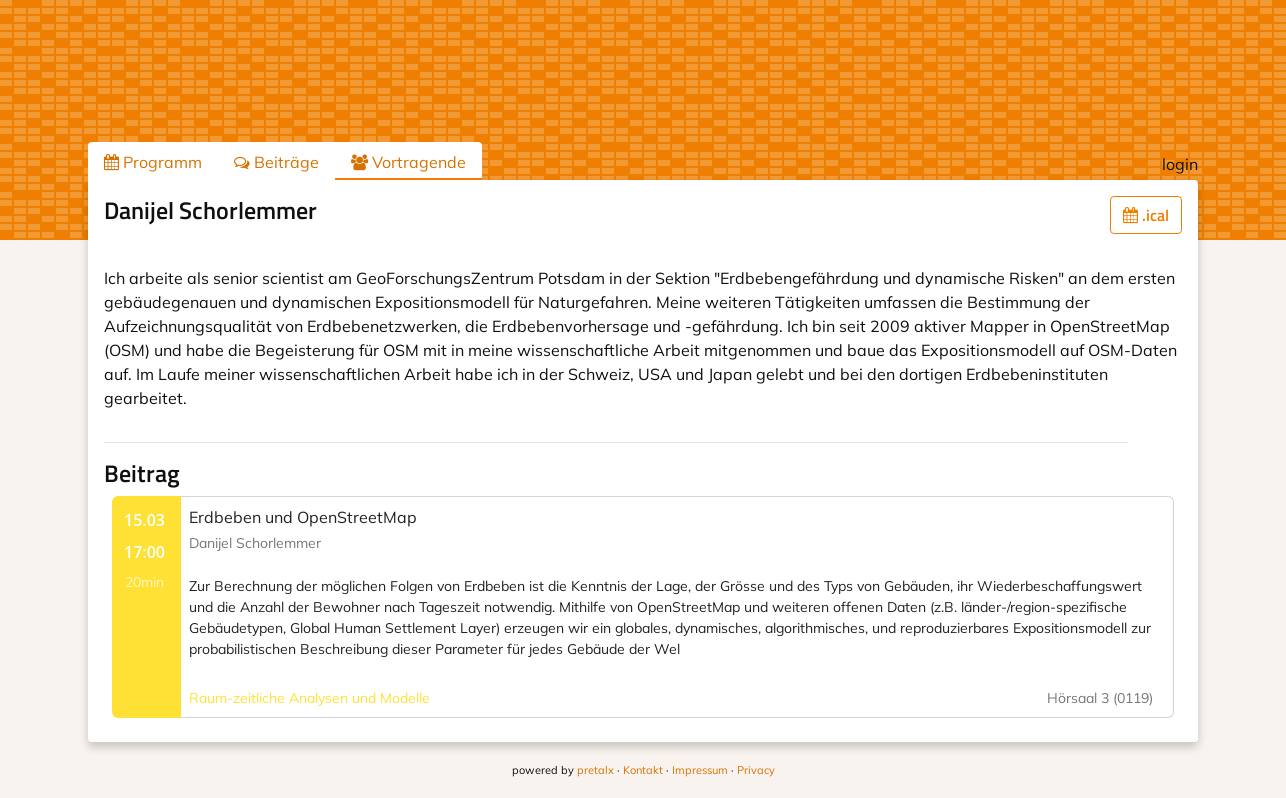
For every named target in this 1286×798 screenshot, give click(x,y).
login (1180, 164)
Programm (153, 162)
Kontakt (643, 770)
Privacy (756, 770)
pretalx (595, 770)
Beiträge (276, 162)
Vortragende (408, 162)
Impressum (700, 770)
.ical (1146, 215)
